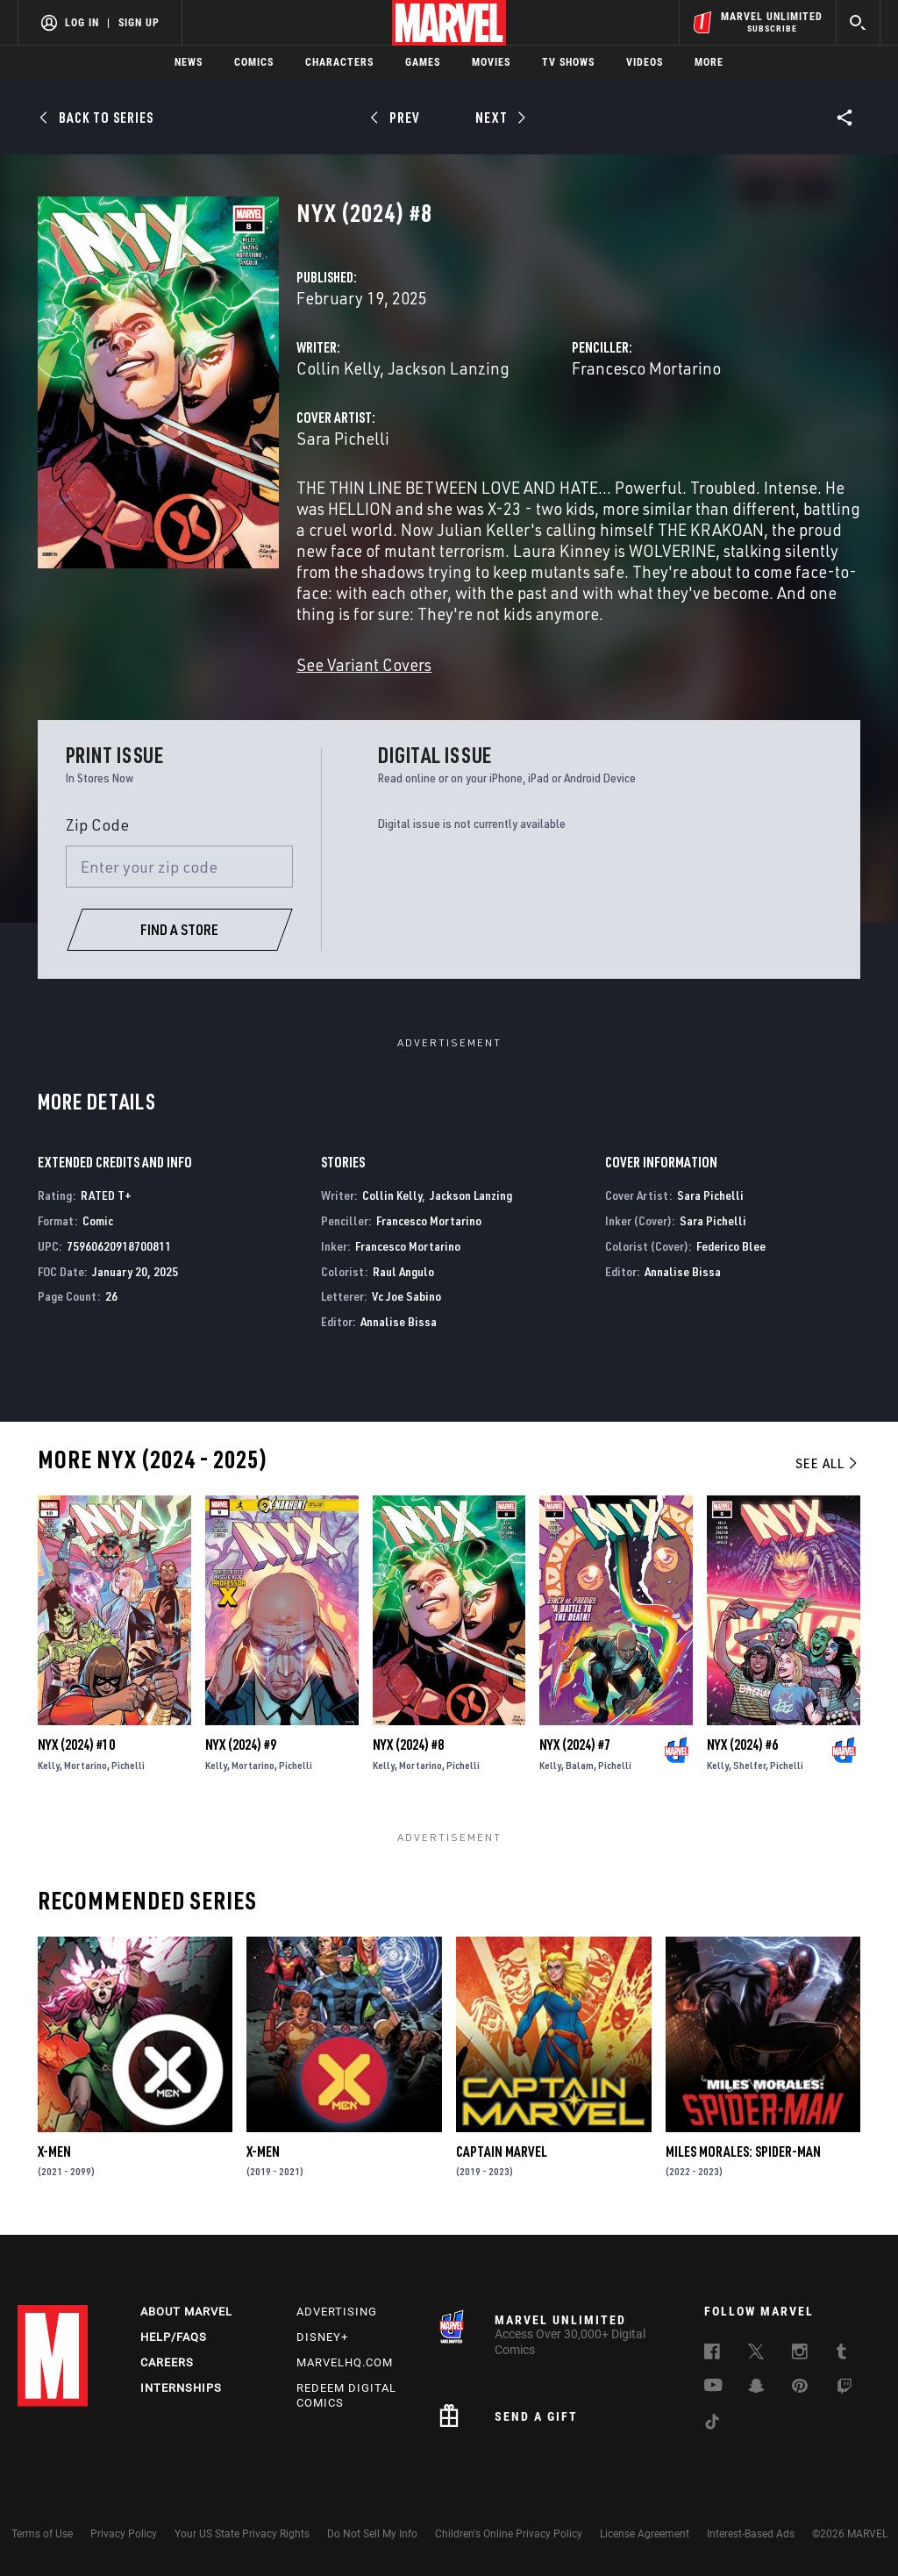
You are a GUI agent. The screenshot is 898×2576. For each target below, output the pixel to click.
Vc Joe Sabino (406, 1295)
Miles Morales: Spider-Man (743, 2151)
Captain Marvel (501, 2151)
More (709, 62)
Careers (167, 2362)
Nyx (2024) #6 (742, 1744)
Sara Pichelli (342, 438)
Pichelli (128, 1765)
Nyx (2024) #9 (240, 1744)
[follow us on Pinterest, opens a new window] (800, 2387)
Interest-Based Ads (751, 2534)
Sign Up (139, 23)
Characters (339, 62)
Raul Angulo (403, 1271)
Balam (580, 1765)
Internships (181, 2387)
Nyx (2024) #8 (408, 1744)
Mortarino (85, 1765)
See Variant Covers (363, 664)
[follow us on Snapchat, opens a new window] (756, 2388)
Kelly (49, 1765)
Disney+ (322, 2337)
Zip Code (97, 824)
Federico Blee (731, 1245)
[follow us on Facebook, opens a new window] (712, 2354)
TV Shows (568, 62)
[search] (858, 22)
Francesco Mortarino (646, 368)
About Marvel (186, 2311)
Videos (644, 62)
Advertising (336, 2311)
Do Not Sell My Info (372, 2534)
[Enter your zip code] (180, 866)
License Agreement (644, 2534)
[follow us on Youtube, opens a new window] (713, 2386)
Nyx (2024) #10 (76, 1744)
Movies (491, 62)
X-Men (54, 2151)
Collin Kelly (338, 368)
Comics (254, 62)
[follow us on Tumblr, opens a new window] (841, 2354)
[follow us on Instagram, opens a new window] (800, 2354)
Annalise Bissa (398, 1321)
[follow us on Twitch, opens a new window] (844, 2389)
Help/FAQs (173, 2337)
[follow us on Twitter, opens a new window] (756, 2354)
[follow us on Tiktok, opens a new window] (712, 2424)
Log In (82, 23)
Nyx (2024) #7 (574, 1744)
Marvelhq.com (344, 2362)
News (189, 62)
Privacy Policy (123, 2534)
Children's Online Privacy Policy (508, 2534)
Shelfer (749, 1765)
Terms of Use (42, 2534)
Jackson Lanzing (449, 368)
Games (422, 62)
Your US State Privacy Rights (242, 2534)
